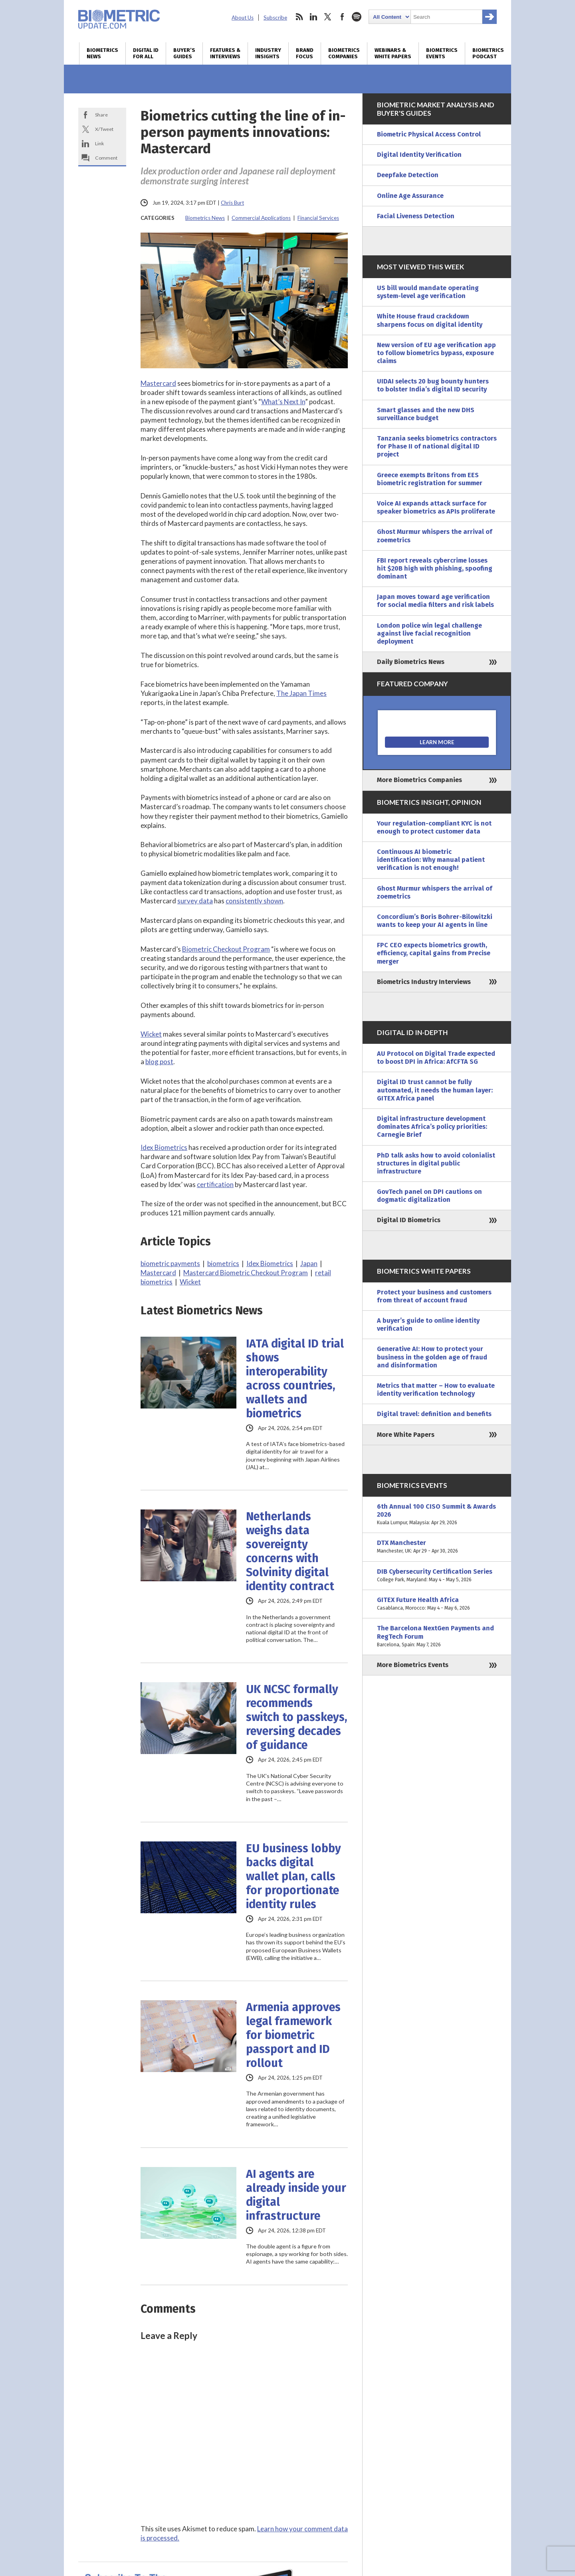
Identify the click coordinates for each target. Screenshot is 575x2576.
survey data (195, 901)
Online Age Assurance (410, 196)
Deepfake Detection (407, 175)
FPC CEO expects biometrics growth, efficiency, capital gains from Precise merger (433, 953)
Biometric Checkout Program (226, 949)
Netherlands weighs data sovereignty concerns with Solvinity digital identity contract (290, 1551)
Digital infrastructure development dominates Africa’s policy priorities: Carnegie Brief (432, 1126)
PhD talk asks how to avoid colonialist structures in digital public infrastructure (436, 1163)
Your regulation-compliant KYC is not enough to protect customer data (434, 827)
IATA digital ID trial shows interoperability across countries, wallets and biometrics (295, 1378)
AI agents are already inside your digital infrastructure (296, 2195)
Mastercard (158, 383)
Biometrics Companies (344, 53)
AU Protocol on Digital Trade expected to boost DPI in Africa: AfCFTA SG (436, 1057)
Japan (308, 1263)
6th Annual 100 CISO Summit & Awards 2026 (437, 1515)
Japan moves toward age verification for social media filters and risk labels (435, 600)
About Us (243, 17)
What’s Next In (283, 401)
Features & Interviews (225, 53)
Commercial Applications (261, 218)
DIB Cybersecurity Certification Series (437, 1576)
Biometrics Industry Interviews (424, 982)
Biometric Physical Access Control (429, 134)
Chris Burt (232, 203)
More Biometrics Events (412, 1665)
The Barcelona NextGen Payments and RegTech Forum (437, 1636)
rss (299, 17)
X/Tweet (104, 129)
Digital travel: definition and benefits (434, 1414)
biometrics (223, 1263)
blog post (159, 1061)
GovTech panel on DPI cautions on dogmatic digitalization (429, 1195)
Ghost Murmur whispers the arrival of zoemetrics (434, 535)
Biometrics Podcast (488, 53)
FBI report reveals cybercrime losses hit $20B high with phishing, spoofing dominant (434, 568)
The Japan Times (301, 693)
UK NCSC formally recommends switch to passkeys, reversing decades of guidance (296, 1717)
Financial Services (318, 218)
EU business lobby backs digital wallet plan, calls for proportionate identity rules (293, 1876)
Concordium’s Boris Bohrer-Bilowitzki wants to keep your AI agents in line (434, 920)
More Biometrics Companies (419, 780)
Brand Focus (304, 53)
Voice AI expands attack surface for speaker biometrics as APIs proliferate (436, 507)
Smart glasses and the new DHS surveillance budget (425, 414)
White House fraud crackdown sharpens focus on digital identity (429, 320)
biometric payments (170, 1263)
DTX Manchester (437, 1547)
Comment (106, 158)
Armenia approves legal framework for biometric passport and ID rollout (293, 2035)
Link (99, 143)
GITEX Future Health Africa (437, 1604)
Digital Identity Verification (419, 154)
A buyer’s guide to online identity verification (428, 1324)
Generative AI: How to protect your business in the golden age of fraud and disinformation (432, 1357)
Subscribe (275, 17)
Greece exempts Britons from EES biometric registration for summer (429, 479)
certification (215, 1184)
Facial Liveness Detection (415, 216)
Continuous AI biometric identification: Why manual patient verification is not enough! (431, 859)
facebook (342, 17)
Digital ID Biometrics (408, 1220)
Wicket (151, 1034)
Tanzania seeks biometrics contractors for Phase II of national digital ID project (437, 446)
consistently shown (254, 901)
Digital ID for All (146, 53)
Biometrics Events (442, 53)
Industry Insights (268, 53)
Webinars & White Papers (393, 53)
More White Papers (405, 1434)
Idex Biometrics (164, 1147)
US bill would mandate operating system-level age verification (428, 292)
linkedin (313, 17)
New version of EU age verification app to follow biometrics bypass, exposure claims (436, 353)
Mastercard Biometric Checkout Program (245, 1272)
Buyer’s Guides (184, 53)
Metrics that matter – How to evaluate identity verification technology (436, 1389)
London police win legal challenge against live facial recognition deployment (429, 633)
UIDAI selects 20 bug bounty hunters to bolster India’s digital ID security (433, 385)
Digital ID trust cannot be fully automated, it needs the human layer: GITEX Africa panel (435, 1090)
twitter (328, 17)
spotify (356, 17)
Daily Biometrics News (410, 662)
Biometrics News (102, 53)
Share (101, 115)
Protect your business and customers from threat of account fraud (434, 1296)
